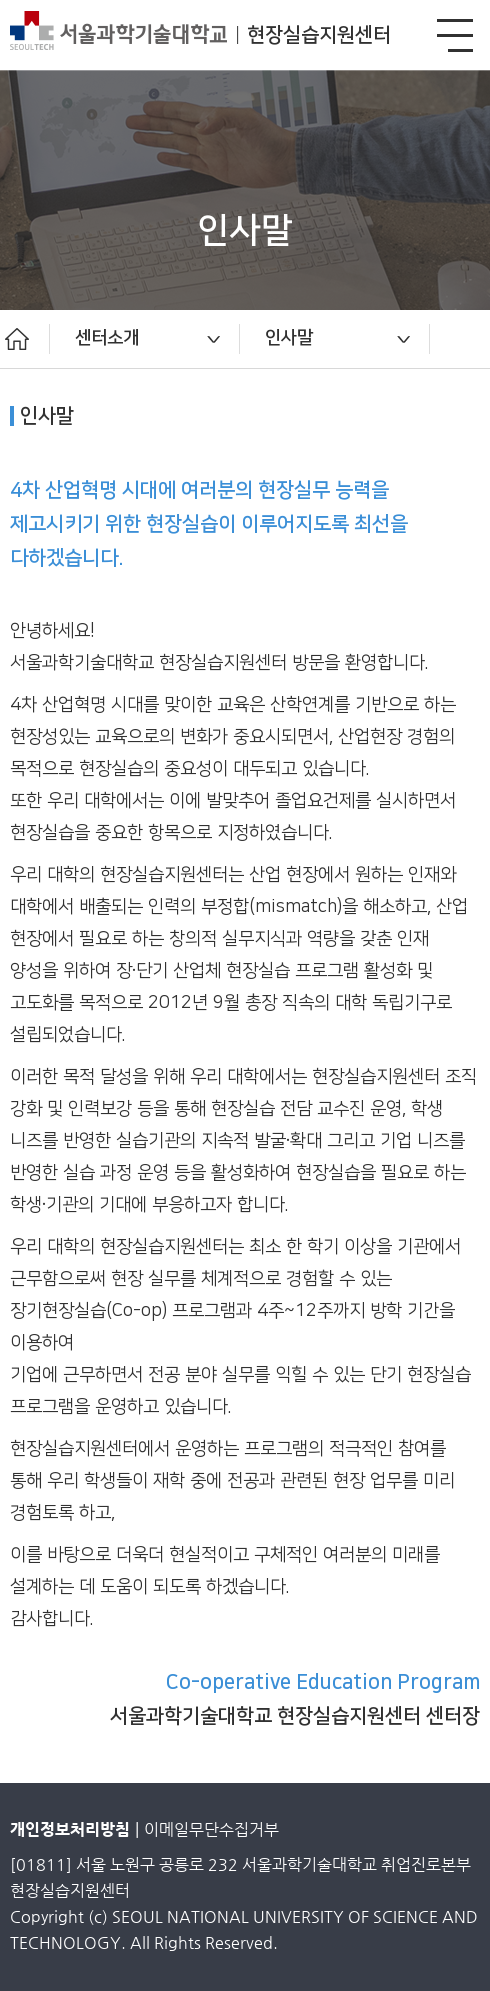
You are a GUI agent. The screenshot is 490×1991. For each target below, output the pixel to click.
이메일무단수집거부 (211, 1829)
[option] (145, 339)
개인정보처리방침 (70, 1829)
